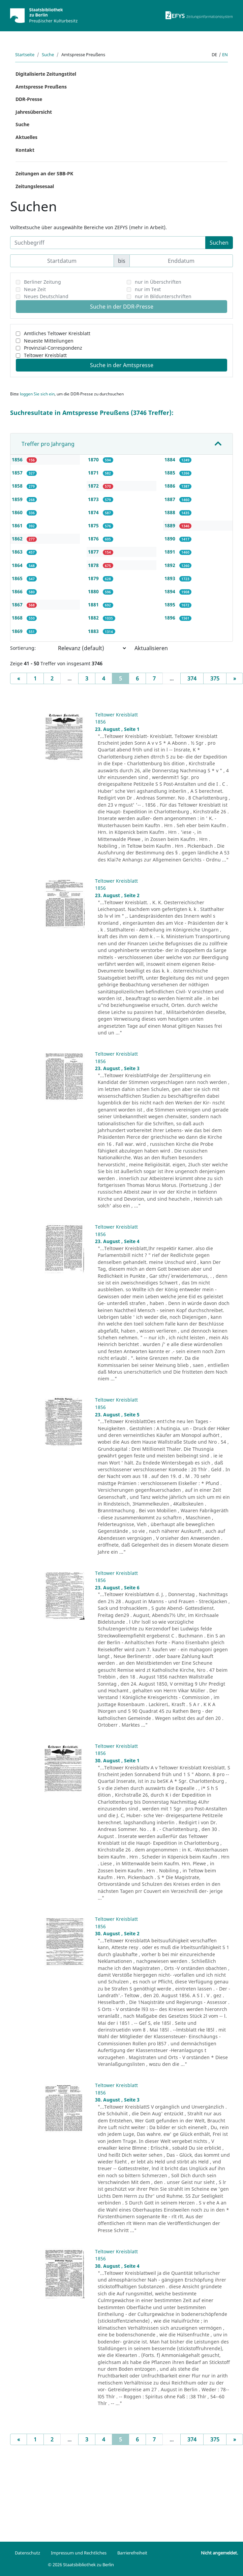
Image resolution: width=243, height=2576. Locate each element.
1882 (94, 617)
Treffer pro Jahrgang (48, 444)
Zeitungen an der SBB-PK (44, 173)
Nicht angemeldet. (219, 2553)
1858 (18, 486)
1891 (170, 552)
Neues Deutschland (46, 296)
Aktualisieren (151, 648)
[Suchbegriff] (108, 242)
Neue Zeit (35, 289)
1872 (94, 486)
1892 (170, 565)
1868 (18, 617)
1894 (170, 591)
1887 (170, 499)
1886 (170, 486)
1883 (94, 631)
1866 (18, 591)
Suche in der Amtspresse (121, 365)
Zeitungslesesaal (35, 186)
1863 (18, 552)
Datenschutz (27, 2553)
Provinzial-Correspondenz (53, 348)
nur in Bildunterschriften (163, 296)
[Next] (234, 678)
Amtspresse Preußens (41, 86)
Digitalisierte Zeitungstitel (46, 74)
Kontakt (25, 150)
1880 (94, 591)
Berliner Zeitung (42, 282)
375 (214, 678)
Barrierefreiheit (132, 2553)
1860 (18, 512)
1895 (170, 604)
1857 (18, 472)
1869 (18, 631)
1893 (170, 578)
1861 (18, 525)
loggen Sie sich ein (37, 393)
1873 (94, 499)
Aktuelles (26, 137)
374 (191, 678)
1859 (18, 499)
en (225, 54)
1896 (170, 617)
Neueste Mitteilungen (48, 341)
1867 (18, 604)
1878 (94, 565)
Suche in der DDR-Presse (121, 306)
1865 (18, 578)
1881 (94, 604)
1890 (170, 538)
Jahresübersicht (34, 112)
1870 (94, 459)
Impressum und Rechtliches (79, 2553)
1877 (94, 552)
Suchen (219, 242)
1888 (170, 512)
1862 (18, 538)
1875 (94, 525)
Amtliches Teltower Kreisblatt (57, 333)
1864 (18, 565)
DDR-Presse (29, 99)
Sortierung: (23, 648)
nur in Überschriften (158, 282)
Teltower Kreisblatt (45, 355)
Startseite (24, 54)
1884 (170, 459)
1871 (94, 472)
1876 (94, 538)
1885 (170, 472)
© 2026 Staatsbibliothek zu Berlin (81, 2565)
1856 (18, 459)
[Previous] (18, 678)
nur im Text (148, 289)
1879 (94, 578)
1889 (170, 525)
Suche (48, 54)
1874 (94, 512)
